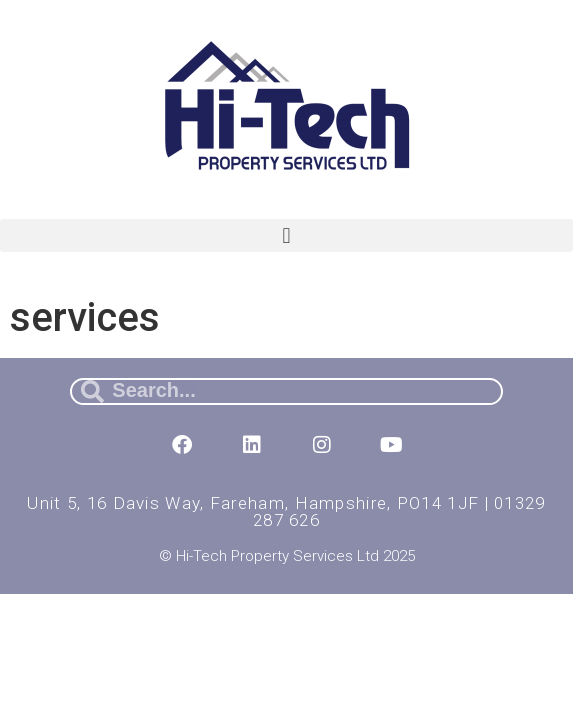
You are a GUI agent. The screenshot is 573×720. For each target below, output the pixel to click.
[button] (286, 235)
